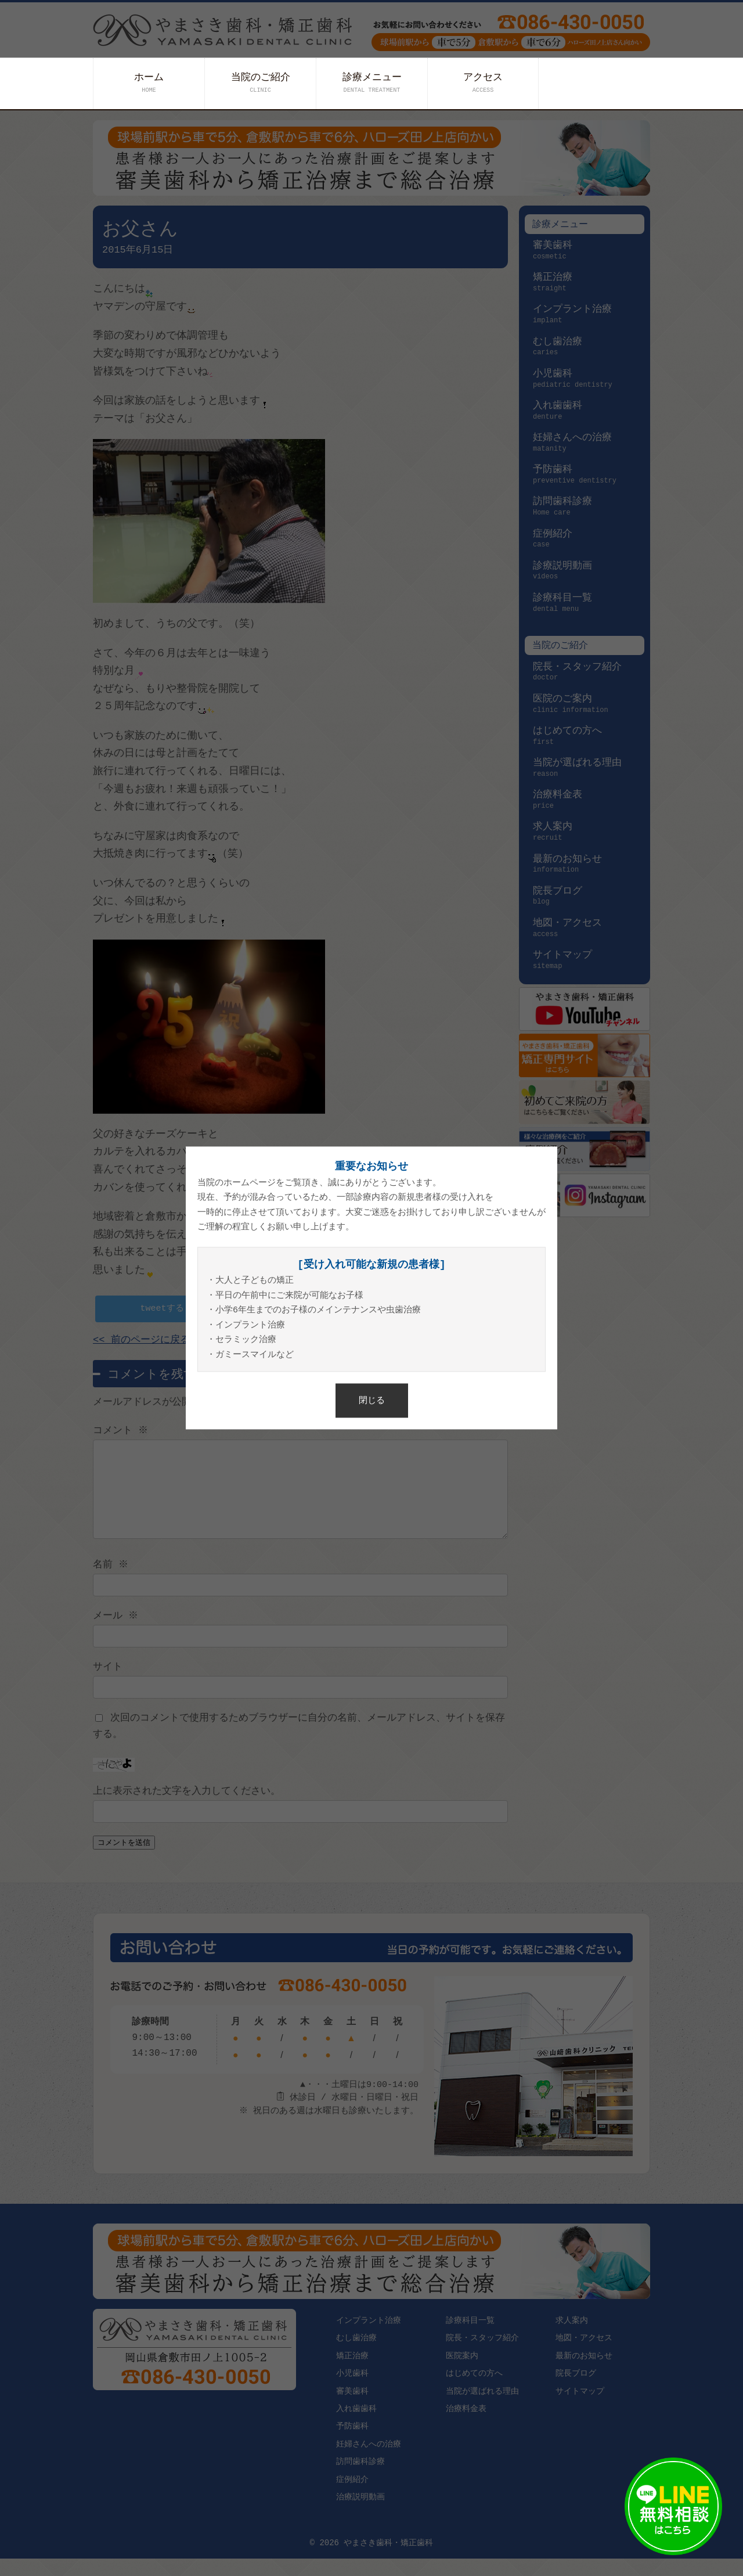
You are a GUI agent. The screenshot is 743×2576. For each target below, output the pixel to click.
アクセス (483, 83)
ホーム (149, 83)
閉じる (372, 1400)
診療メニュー (372, 83)
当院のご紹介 (260, 83)
